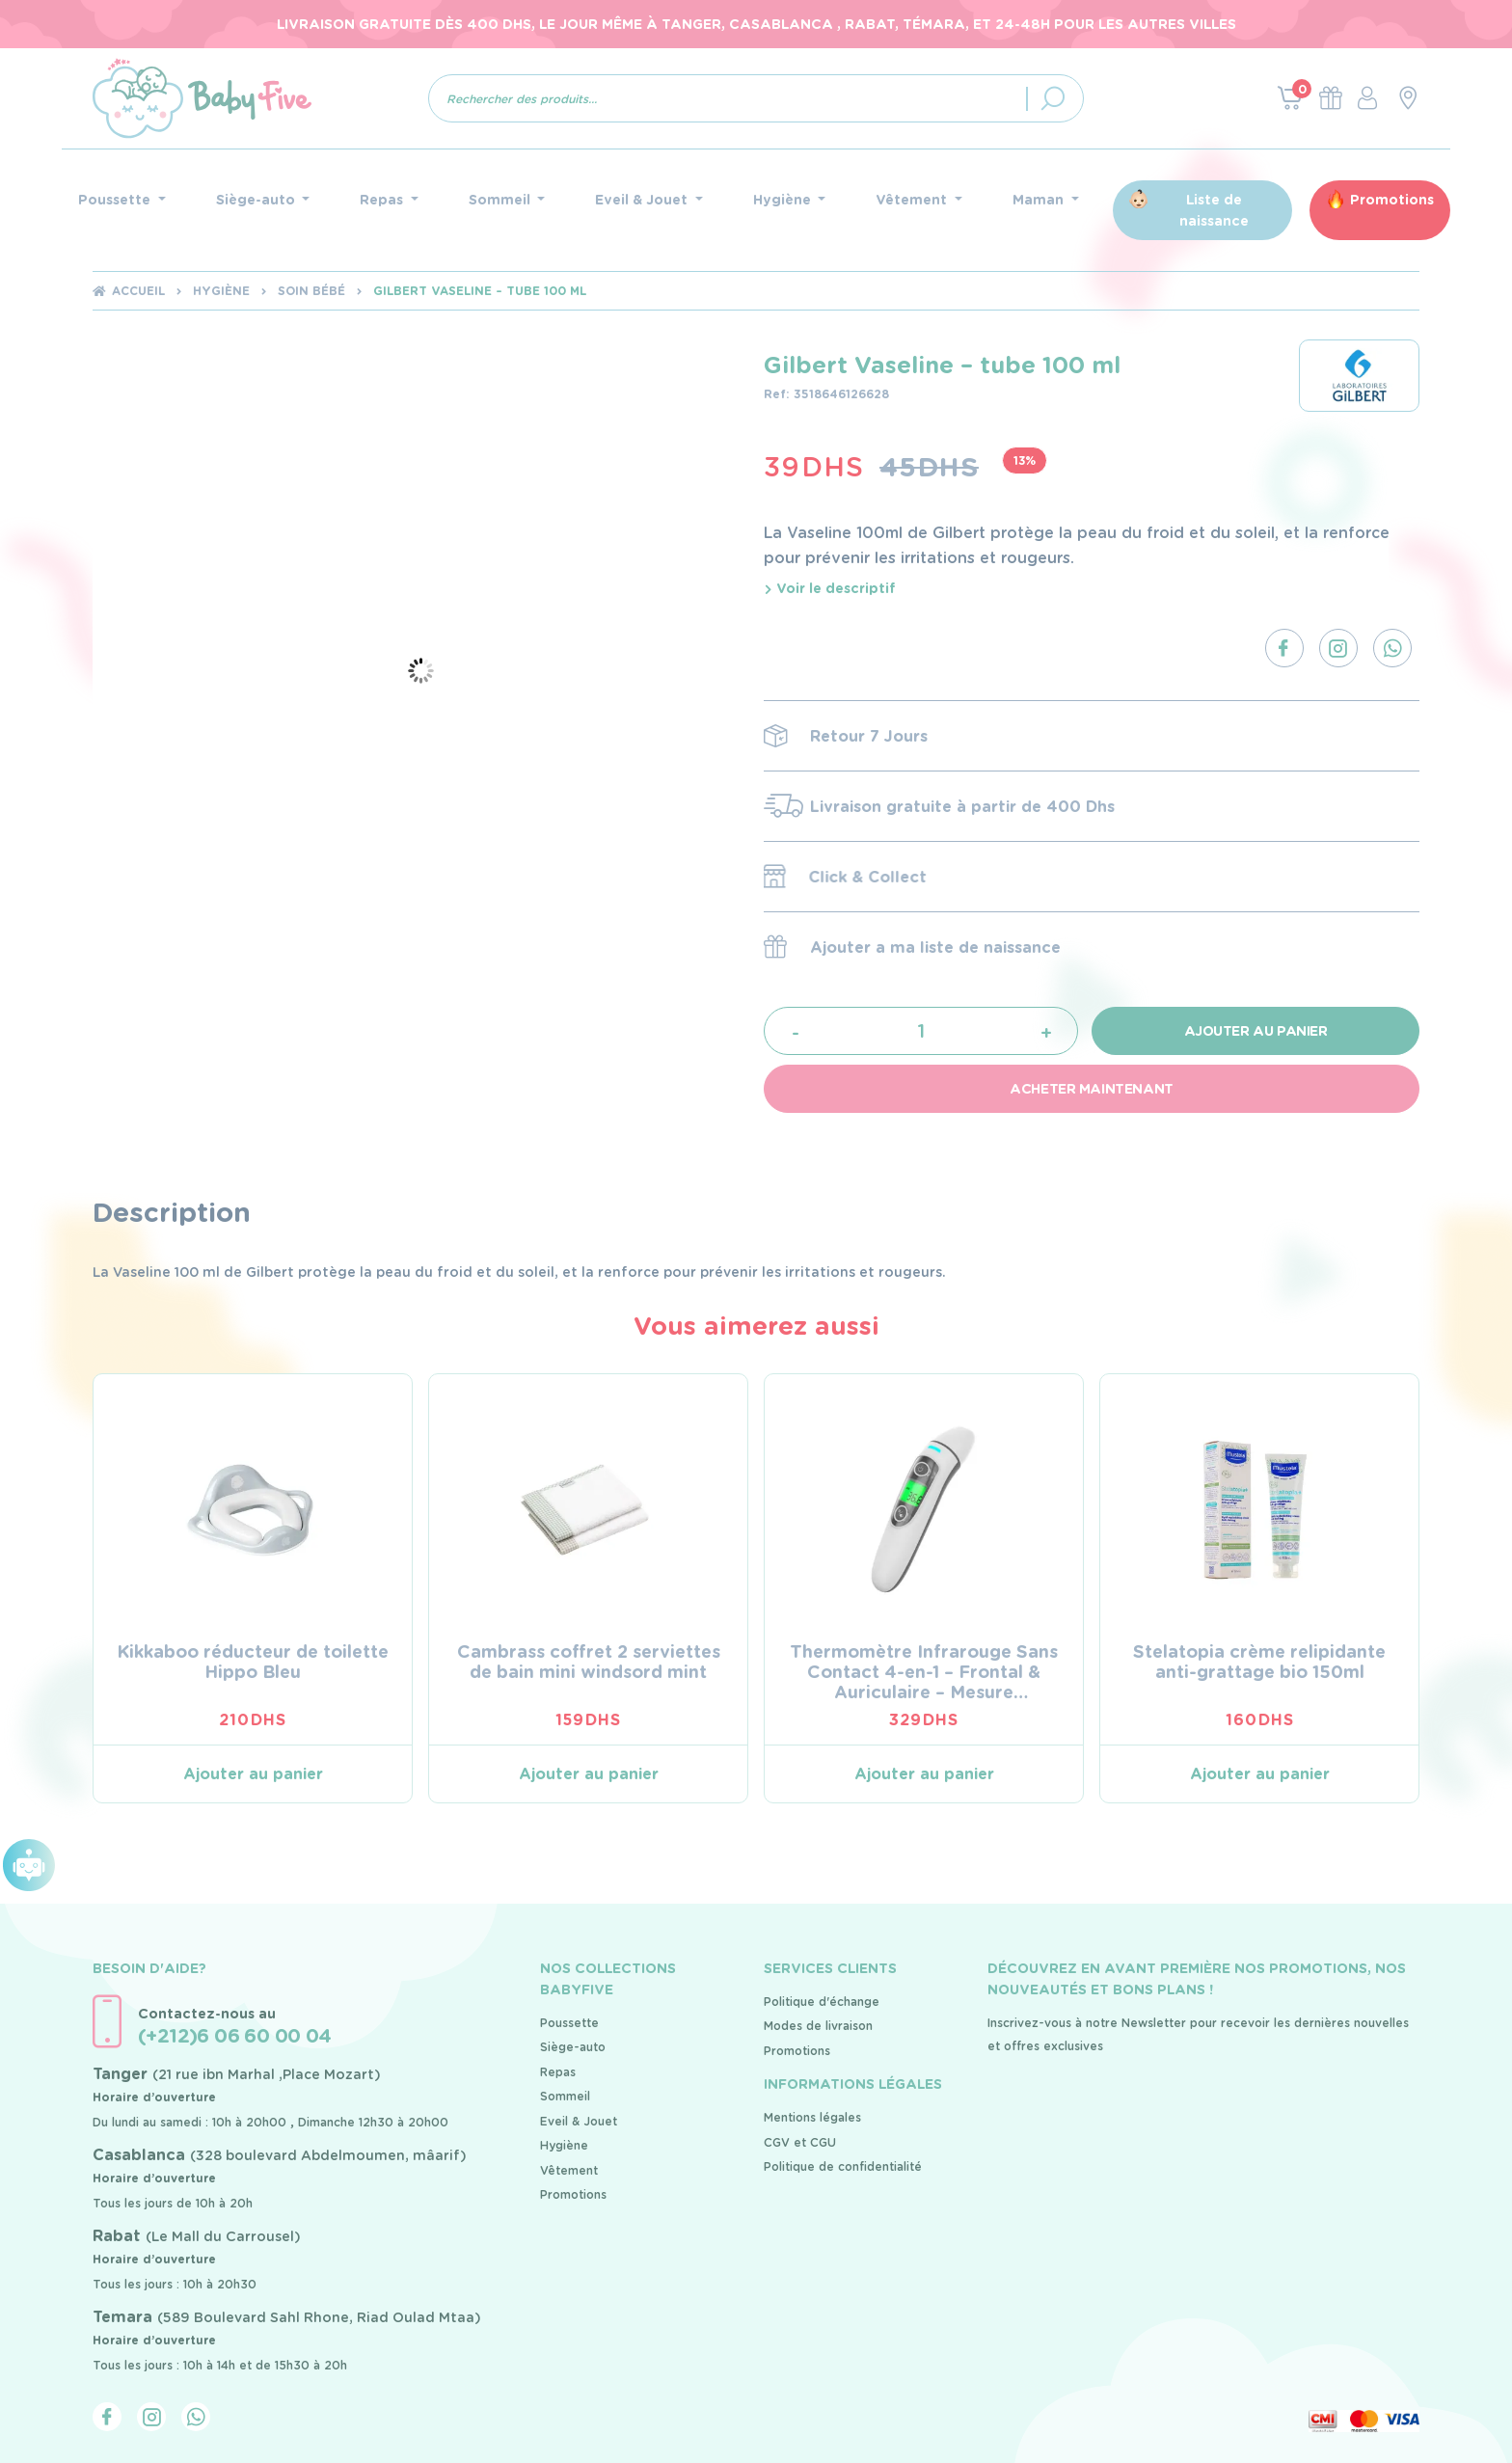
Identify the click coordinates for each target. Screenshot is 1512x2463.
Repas (558, 2072)
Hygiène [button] (784, 199)
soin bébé (311, 291)
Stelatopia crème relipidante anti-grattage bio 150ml (1259, 1661)
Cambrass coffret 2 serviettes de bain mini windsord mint (588, 1661)
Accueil (138, 291)
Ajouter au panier (1256, 1031)
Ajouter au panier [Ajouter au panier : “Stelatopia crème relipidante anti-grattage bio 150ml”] (1260, 1774)
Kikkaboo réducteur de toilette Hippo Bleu (253, 1661)
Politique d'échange (821, 2001)
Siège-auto (573, 2047)
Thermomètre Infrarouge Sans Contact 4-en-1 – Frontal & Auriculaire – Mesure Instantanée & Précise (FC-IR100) (924, 1692)
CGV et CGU (800, 2142)
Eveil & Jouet (578, 2121)
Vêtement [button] (913, 199)
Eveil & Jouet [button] (643, 199)
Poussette (569, 2023)
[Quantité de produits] (921, 1030)
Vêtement (569, 2170)
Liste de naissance (1214, 210)
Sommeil (565, 2096)
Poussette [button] (116, 199)
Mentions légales (812, 2117)
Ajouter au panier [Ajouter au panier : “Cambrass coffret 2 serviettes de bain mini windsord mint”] (589, 1774)
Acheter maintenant (1091, 1088)
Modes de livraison (818, 2025)
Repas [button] (383, 199)
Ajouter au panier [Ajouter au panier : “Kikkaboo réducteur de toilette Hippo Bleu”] (253, 1774)
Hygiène (221, 291)
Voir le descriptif (830, 588)
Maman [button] (1039, 199)
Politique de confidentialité (843, 2166)
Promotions (1392, 199)
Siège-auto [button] (257, 199)
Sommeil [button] (501, 199)
